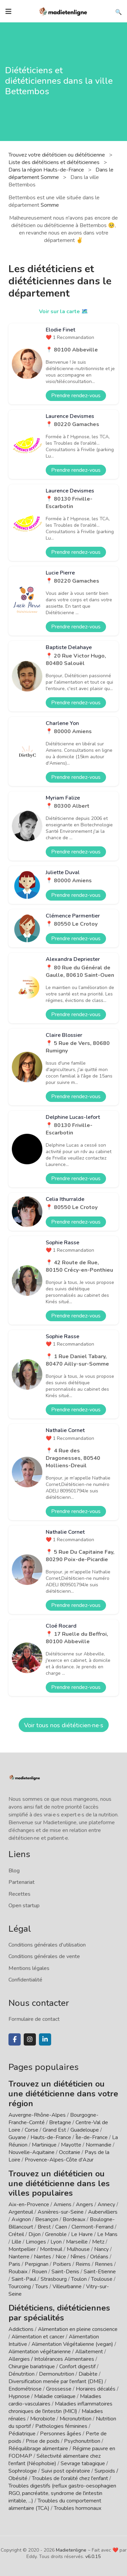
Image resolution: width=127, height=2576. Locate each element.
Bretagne (60, 2122)
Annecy (106, 2204)
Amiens (62, 2204)
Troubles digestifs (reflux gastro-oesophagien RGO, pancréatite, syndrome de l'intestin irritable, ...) (62, 2493)
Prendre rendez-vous (76, 395)
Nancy (101, 2249)
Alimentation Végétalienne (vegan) (72, 2344)
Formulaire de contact (34, 2019)
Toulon (79, 2279)
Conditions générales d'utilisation (47, 1945)
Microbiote (43, 2418)
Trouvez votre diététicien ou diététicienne (57, 155)
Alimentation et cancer (38, 2336)
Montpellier (22, 2249)
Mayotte (71, 2145)
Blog (14, 1870)
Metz (98, 2242)
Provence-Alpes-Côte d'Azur (59, 2160)
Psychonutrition (82, 2441)
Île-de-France (92, 2137)
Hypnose (19, 2396)
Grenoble (56, 2234)
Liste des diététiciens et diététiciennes (54, 162)
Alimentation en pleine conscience (78, 2329)
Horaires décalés (95, 2389)
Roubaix (17, 2271)
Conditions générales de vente (44, 1956)
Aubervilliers (103, 2212)
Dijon (34, 2234)
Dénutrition (21, 2374)
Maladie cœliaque (55, 2396)
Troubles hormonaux (77, 2508)
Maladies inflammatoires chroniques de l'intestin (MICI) (60, 2407)
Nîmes (78, 2256)
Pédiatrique (22, 2433)
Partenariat (21, 1882)
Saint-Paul (24, 2279)
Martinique (44, 2145)
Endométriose (25, 2389)
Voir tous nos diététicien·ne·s (63, 1725)
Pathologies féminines (61, 2426)
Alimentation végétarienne (39, 2351)
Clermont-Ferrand (92, 2227)
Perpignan (36, 2264)
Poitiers (62, 2264)
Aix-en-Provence (28, 2204)
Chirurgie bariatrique (31, 2366)
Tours (41, 2286)
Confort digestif (77, 2366)
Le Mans (107, 2234)
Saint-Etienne (100, 2271)
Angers (84, 2204)
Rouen (39, 2271)
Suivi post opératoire (65, 2471)
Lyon (56, 2242)
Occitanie (69, 2152)
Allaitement (89, 2351)
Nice (61, 2256)
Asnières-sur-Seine (61, 2212)
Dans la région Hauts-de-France (46, 170)
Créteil (16, 2234)
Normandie (98, 2145)
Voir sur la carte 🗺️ (63, 311)
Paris (14, 2264)
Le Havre (82, 2234)
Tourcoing (19, 2286)
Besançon (46, 2219)
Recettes (19, 1894)
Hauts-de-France (50, 2137)
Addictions (21, 2329)
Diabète (88, 2374)
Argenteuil (20, 2212)
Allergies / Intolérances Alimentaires (51, 2359)
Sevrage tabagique (83, 2463)
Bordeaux (74, 2219)
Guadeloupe (84, 2130)
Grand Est (54, 2130)
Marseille (77, 2242)
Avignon (21, 2219)
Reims (83, 2264)
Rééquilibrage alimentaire (38, 2448)
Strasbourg (54, 2279)
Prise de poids (43, 2441)
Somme (50, 205)
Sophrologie (22, 2471)
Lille (16, 2242)
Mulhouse (78, 2249)
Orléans (99, 2256)
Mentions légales (28, 1968)
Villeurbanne (67, 2286)
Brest (44, 2227)
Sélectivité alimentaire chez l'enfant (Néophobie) (54, 2459)
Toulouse (101, 2279)
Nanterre (18, 2256)
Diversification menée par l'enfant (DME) (56, 2381)
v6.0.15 (93, 2556)
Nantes (42, 2256)
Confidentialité (25, 1980)
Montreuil (51, 2249)
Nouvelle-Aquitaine (31, 2152)
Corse (31, 2130)
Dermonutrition (57, 2374)
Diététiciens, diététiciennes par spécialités (59, 2312)
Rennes (104, 2264)
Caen (61, 2227)
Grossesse (58, 2389)
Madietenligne (71, 2550)
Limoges (36, 2242)
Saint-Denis (65, 2271)
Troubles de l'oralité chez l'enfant (70, 2478)
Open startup (24, 1905)
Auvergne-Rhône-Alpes (37, 2115)
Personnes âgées (60, 2433)
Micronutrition (75, 2418)
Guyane (17, 2137)
